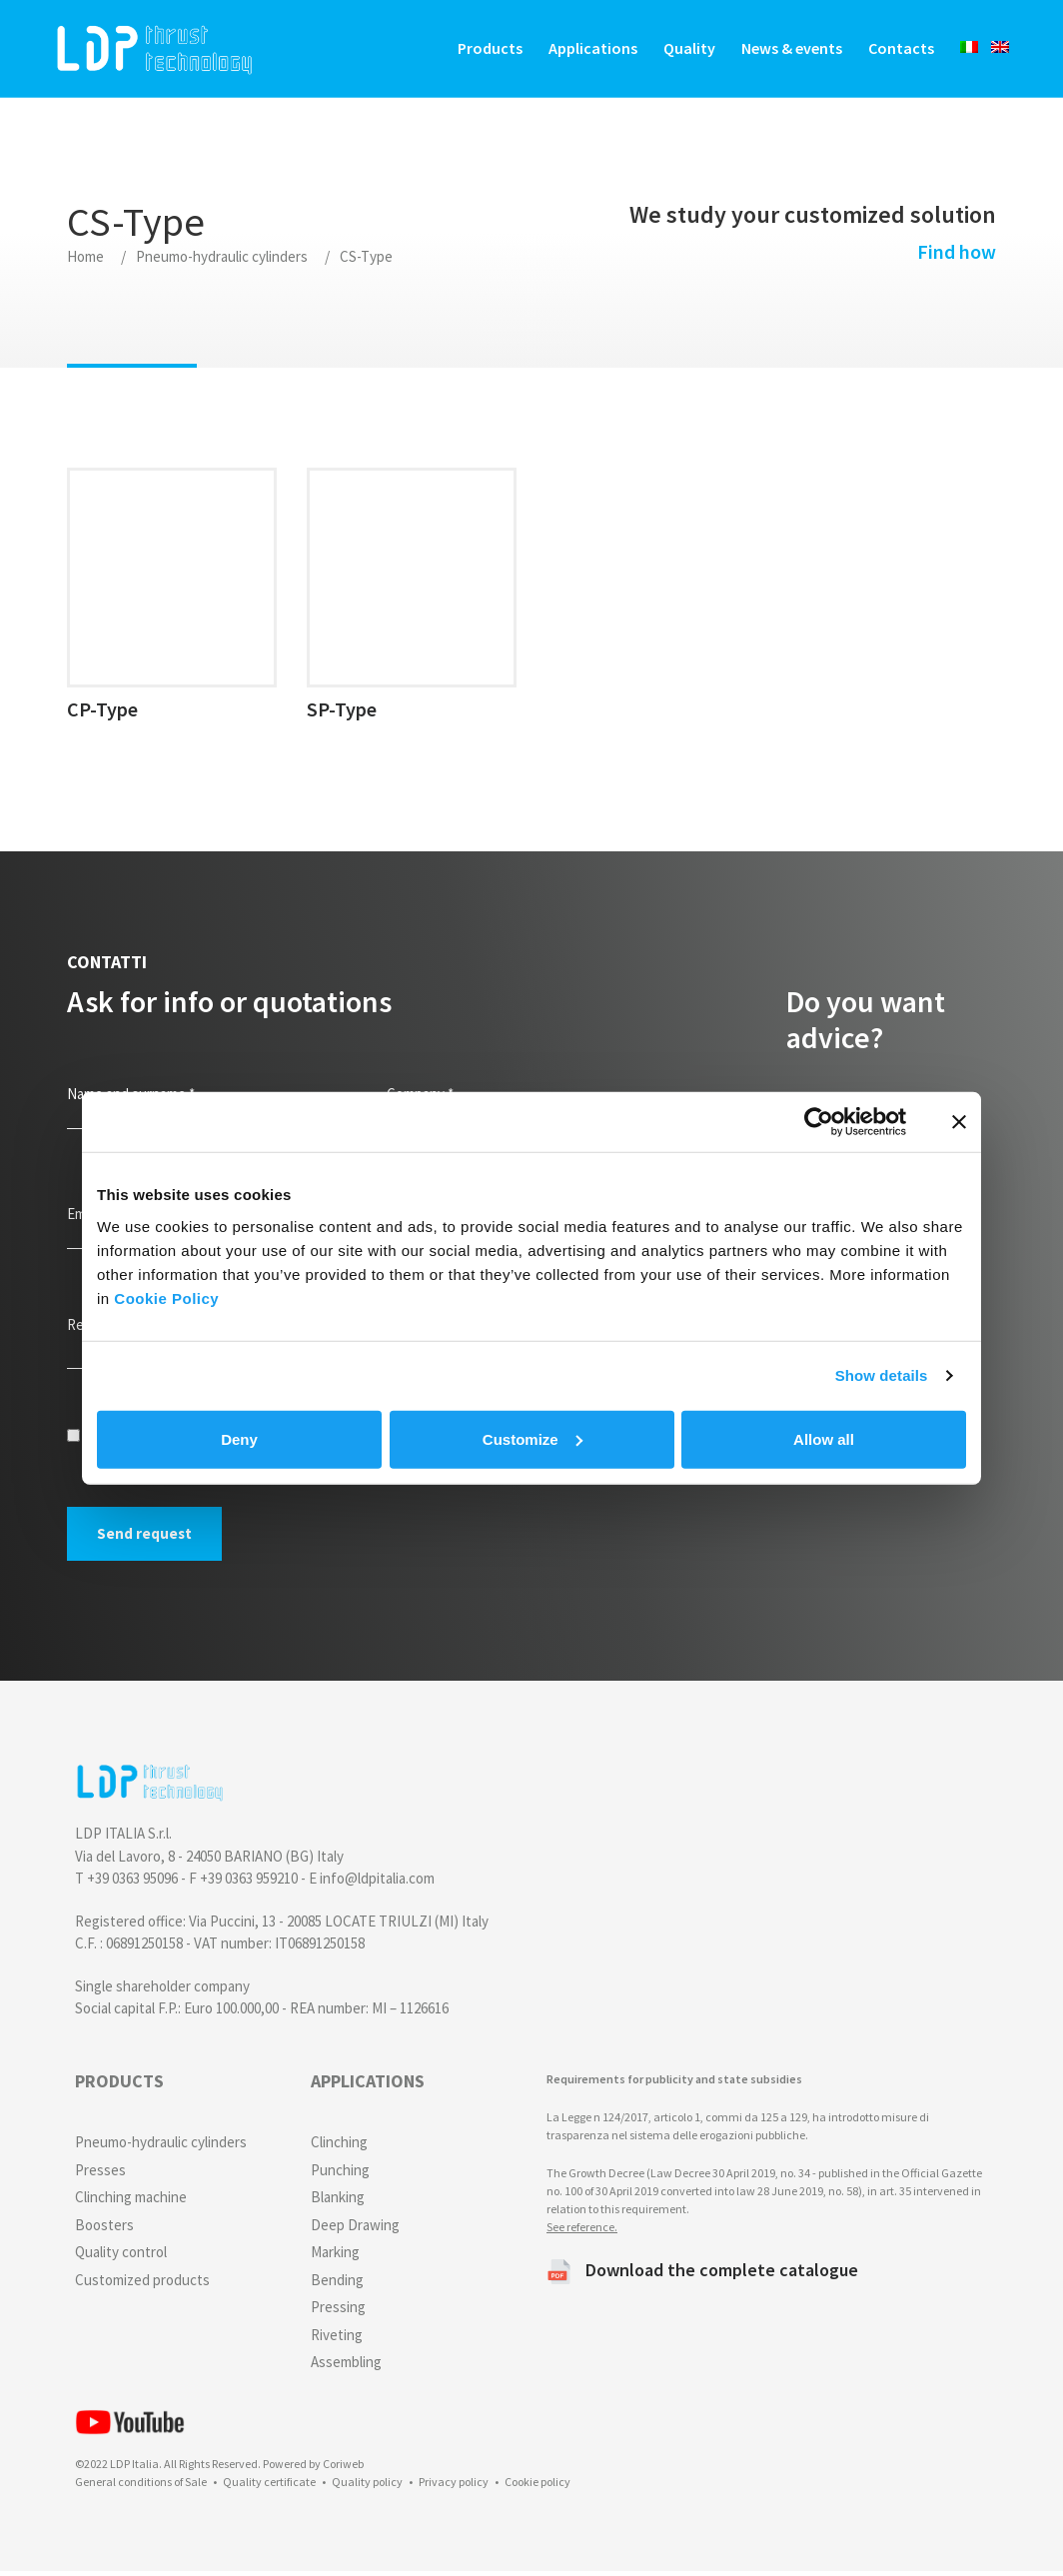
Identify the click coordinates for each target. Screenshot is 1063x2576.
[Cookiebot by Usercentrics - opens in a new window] (818, 1122)
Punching (340, 2173)
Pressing (338, 2311)
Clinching (339, 2146)
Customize (532, 1438)
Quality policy (367, 2486)
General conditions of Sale (141, 2486)
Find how (951, 255)
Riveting (337, 2338)
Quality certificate (269, 2486)
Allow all (823, 1438)
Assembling (346, 2366)
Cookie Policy (166, 1297)
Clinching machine (131, 2201)
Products (484, 50)
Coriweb (343, 2468)
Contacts (895, 50)
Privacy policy (454, 2486)
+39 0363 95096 (132, 1883)
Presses (100, 2173)
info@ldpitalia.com (377, 1883)
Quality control (121, 2256)
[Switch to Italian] (956, 49)
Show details (881, 1375)
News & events (785, 50)
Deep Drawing (355, 2228)
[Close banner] (959, 1122)
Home (85, 260)
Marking (335, 2256)
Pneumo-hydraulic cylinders (222, 260)
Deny (239, 1438)
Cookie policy (537, 2486)
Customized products (142, 2283)
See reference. (581, 2230)
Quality (683, 50)
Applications (586, 50)
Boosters (104, 2228)
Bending (337, 2283)
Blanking (338, 2201)
